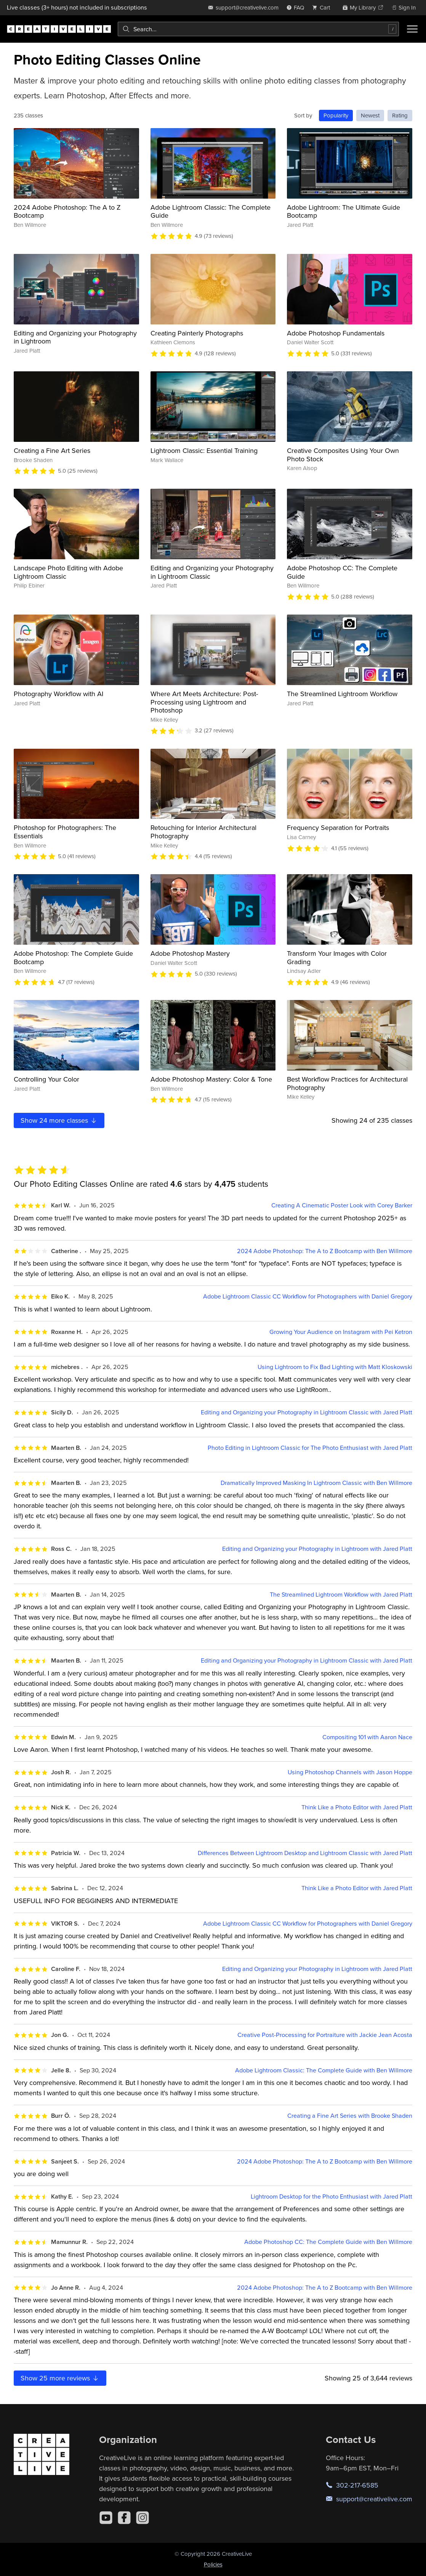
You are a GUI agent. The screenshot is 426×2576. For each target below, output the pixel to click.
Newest (370, 115)
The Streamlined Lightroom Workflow (342, 693)
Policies (213, 2564)
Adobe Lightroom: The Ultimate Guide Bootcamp (343, 211)
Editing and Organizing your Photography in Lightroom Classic (212, 572)
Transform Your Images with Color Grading (337, 957)
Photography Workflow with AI (58, 693)
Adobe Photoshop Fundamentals (335, 333)
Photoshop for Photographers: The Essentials (65, 832)
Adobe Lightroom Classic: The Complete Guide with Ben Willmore (323, 2070)
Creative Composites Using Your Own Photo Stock (343, 455)
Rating (400, 115)
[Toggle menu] (412, 29)
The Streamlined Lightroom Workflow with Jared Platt (341, 1594)
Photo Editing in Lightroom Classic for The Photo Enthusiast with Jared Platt (310, 1447)
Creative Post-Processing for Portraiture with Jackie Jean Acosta (324, 2034)
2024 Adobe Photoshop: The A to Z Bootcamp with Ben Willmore (324, 1251)
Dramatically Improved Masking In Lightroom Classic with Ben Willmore (316, 1482)
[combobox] (258, 29)
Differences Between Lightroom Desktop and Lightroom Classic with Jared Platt (305, 1853)
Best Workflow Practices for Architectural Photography (347, 1083)
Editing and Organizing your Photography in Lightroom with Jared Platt (317, 1548)
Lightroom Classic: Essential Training (204, 450)
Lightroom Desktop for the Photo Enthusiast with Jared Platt (331, 2196)
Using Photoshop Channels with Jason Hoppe (350, 1772)
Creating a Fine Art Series (52, 450)
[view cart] (323, 7)
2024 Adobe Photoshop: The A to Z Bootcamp (67, 211)
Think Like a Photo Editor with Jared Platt (356, 1807)
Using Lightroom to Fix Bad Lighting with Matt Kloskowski (335, 1367)
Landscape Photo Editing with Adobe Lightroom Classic (68, 572)
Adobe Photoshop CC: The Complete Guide (342, 572)
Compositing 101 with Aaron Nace (367, 1737)
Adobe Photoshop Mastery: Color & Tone (211, 1079)
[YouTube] (106, 2518)
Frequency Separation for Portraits (338, 827)
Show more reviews (60, 2378)
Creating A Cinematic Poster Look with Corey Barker (341, 1205)
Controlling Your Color (46, 1079)
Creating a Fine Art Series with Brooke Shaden (349, 2115)
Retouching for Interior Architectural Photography (203, 832)
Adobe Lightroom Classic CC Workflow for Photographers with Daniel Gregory (307, 1296)
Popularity (336, 115)
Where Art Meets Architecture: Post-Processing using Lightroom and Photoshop (204, 702)
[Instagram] (142, 2518)
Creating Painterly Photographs (197, 333)
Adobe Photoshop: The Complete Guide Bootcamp (73, 957)
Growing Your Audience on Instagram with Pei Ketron (340, 1331)
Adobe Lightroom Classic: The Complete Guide (211, 211)
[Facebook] (124, 2518)
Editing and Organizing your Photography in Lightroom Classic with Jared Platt (306, 1412)
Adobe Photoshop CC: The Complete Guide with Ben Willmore (328, 2241)
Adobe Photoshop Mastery (190, 953)
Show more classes (59, 1120)
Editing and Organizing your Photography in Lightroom (75, 337)
